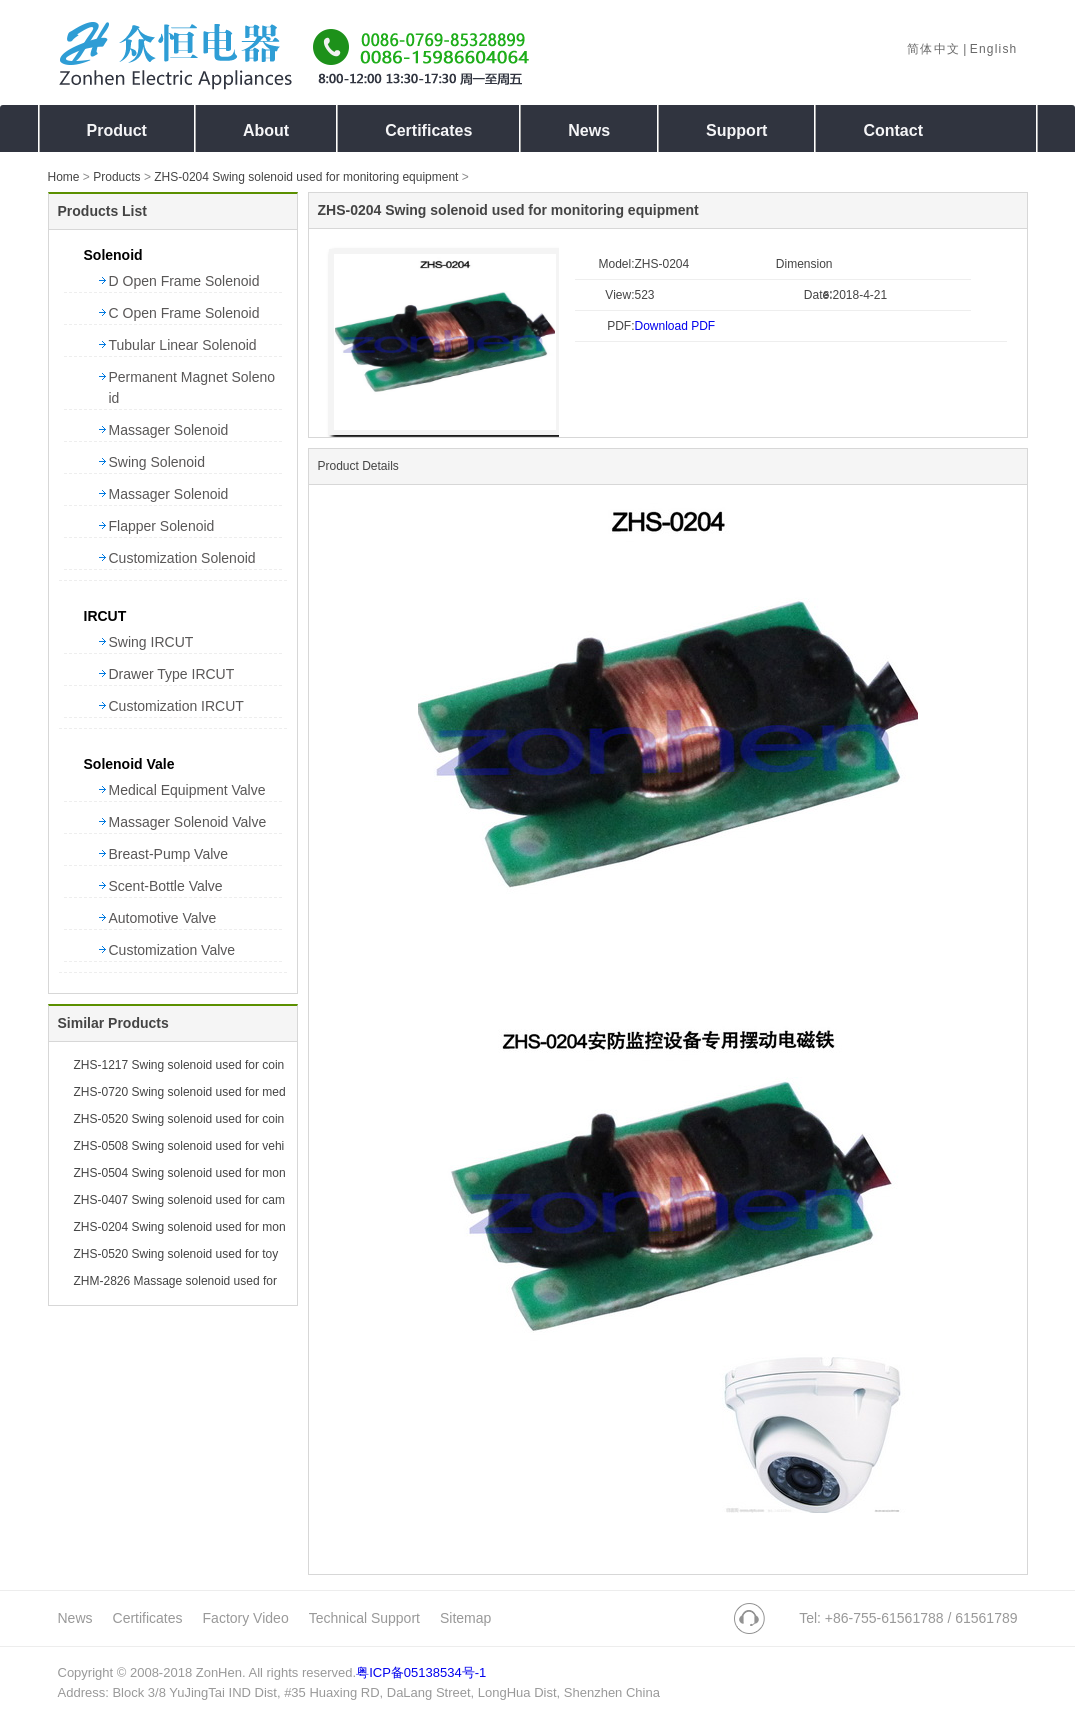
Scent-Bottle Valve (166, 886)
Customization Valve (172, 950)
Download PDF (675, 326)
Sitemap (465, 1618)
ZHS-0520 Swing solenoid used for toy (176, 1254)
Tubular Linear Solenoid (183, 345)
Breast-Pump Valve (169, 854)
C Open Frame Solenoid (184, 313)
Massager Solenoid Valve (188, 822)
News (75, 1618)
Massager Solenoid (169, 430)
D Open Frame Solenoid (184, 281)
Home (64, 177)
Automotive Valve (163, 918)
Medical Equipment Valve (187, 790)
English (994, 49)
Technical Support (364, 1618)
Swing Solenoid (157, 462)
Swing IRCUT (151, 642)
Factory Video (246, 1618)
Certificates (148, 1618)
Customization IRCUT (176, 706)
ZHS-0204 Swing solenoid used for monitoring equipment (306, 177)
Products (116, 177)
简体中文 (933, 49)
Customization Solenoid (182, 558)
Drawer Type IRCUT (172, 674)
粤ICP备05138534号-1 (421, 1672)
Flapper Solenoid (162, 526)
